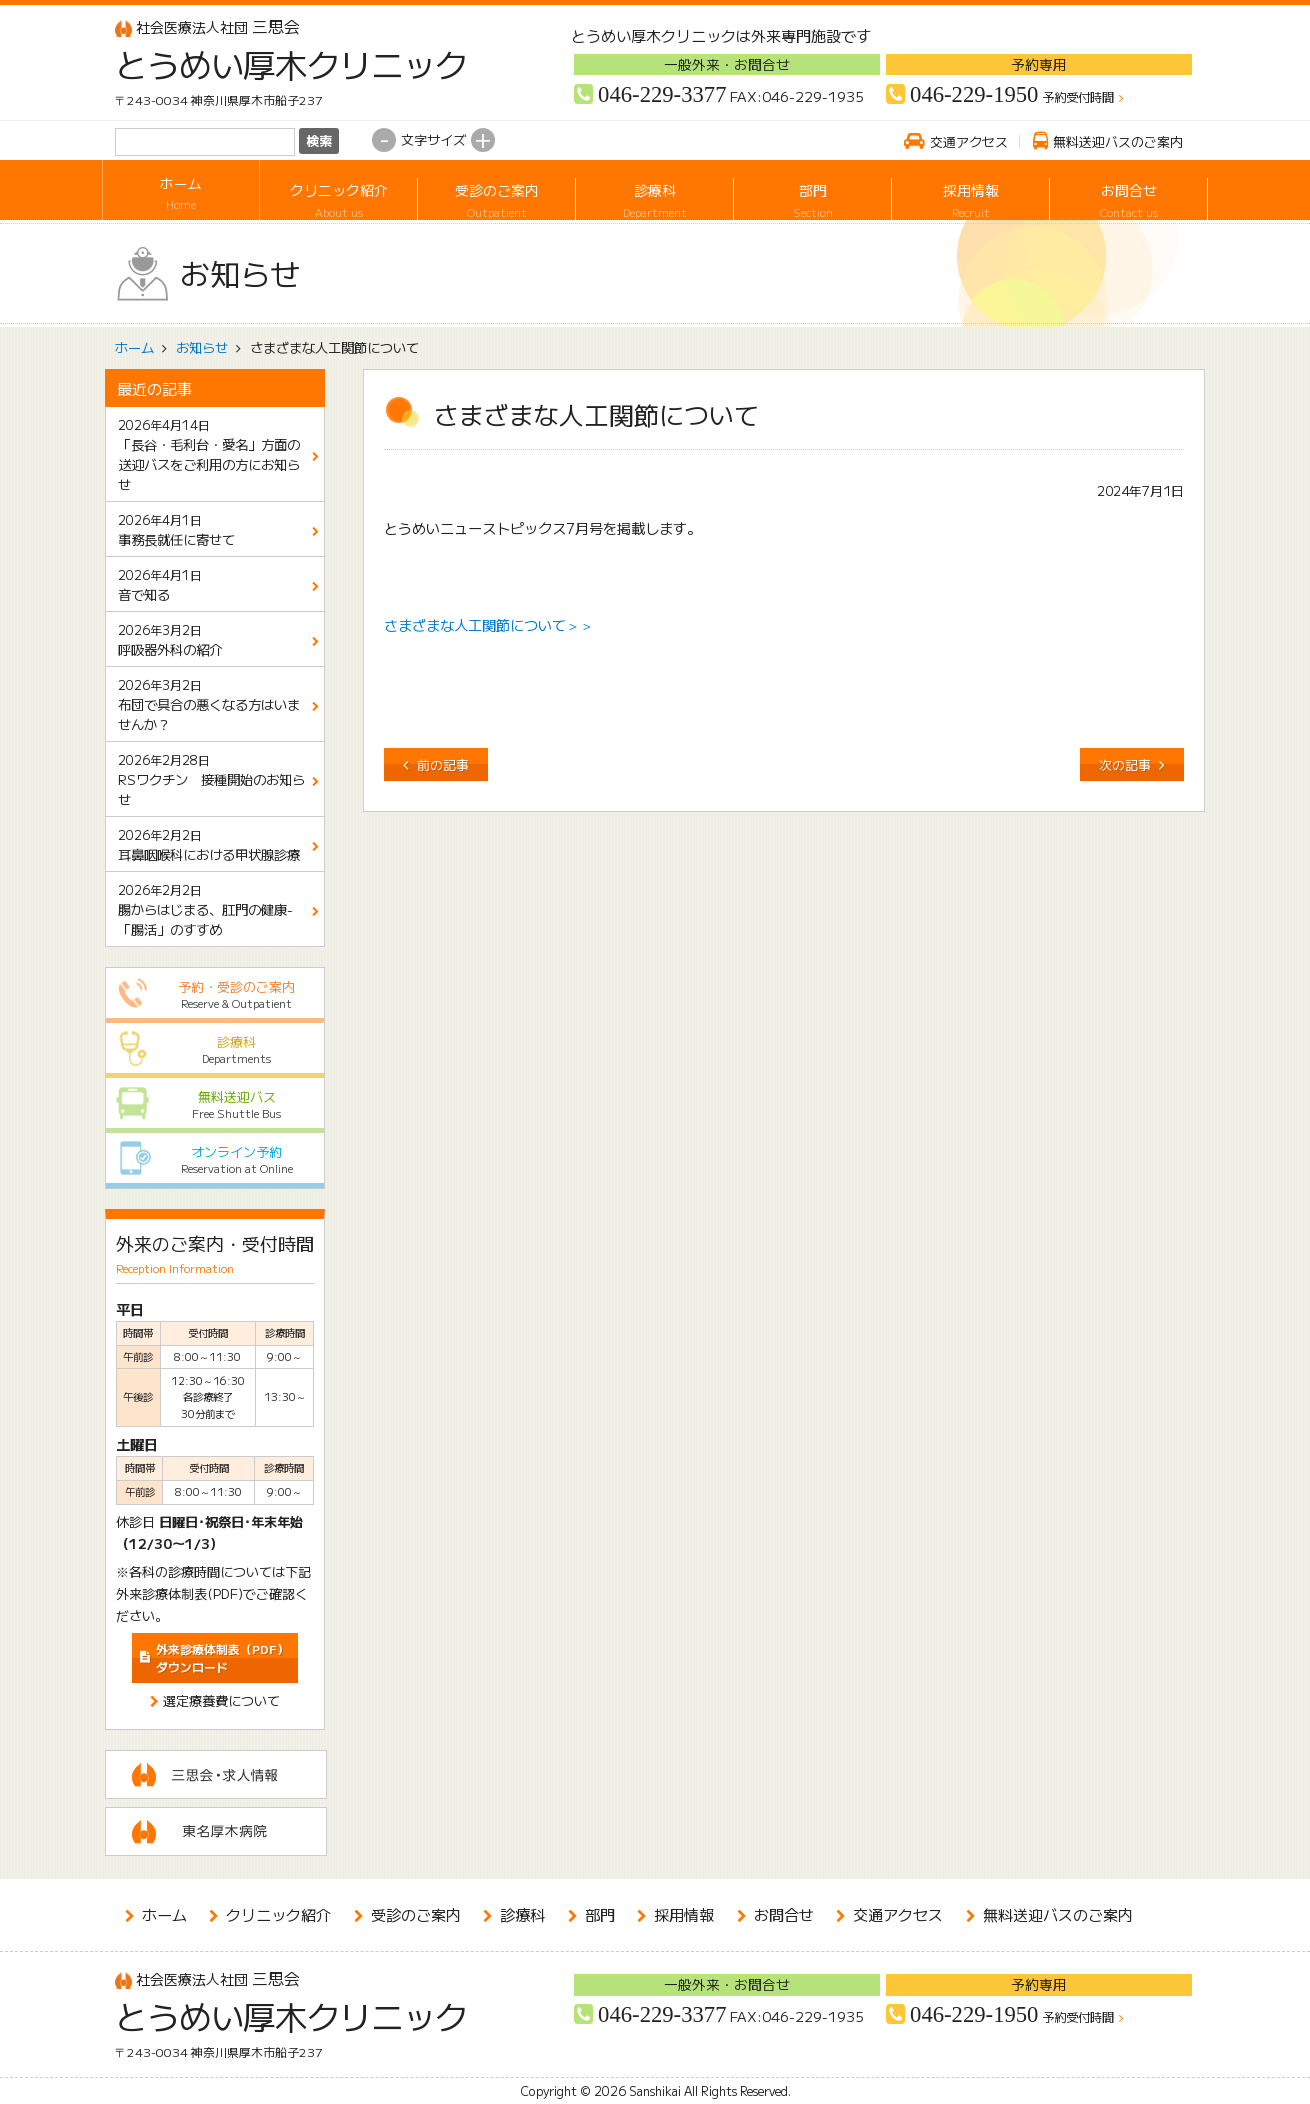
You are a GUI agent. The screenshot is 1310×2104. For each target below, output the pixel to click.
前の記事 (443, 764)
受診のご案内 (496, 193)
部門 (812, 193)
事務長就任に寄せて (176, 530)
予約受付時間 (1078, 98)
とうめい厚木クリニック (277, 64)
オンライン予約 (215, 1159)
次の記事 (1125, 764)
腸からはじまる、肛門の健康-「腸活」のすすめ (205, 910)
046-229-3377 (662, 94)
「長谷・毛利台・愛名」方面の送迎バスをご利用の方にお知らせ (209, 455)
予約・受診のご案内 (215, 994)
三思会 (207, 26)
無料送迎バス (215, 1104)
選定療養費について (221, 1700)
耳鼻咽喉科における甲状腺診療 (209, 845)
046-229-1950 (974, 94)
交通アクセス (969, 141)
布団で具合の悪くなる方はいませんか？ (209, 705)
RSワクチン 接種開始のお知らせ (211, 780)
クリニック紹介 (338, 193)
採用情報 (970, 193)
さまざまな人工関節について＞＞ (489, 624)
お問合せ (1128, 193)
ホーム (181, 193)
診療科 (654, 193)
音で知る (160, 585)
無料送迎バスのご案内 (1118, 141)
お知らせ (202, 347)
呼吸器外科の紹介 (170, 640)
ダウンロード (222, 1657)
